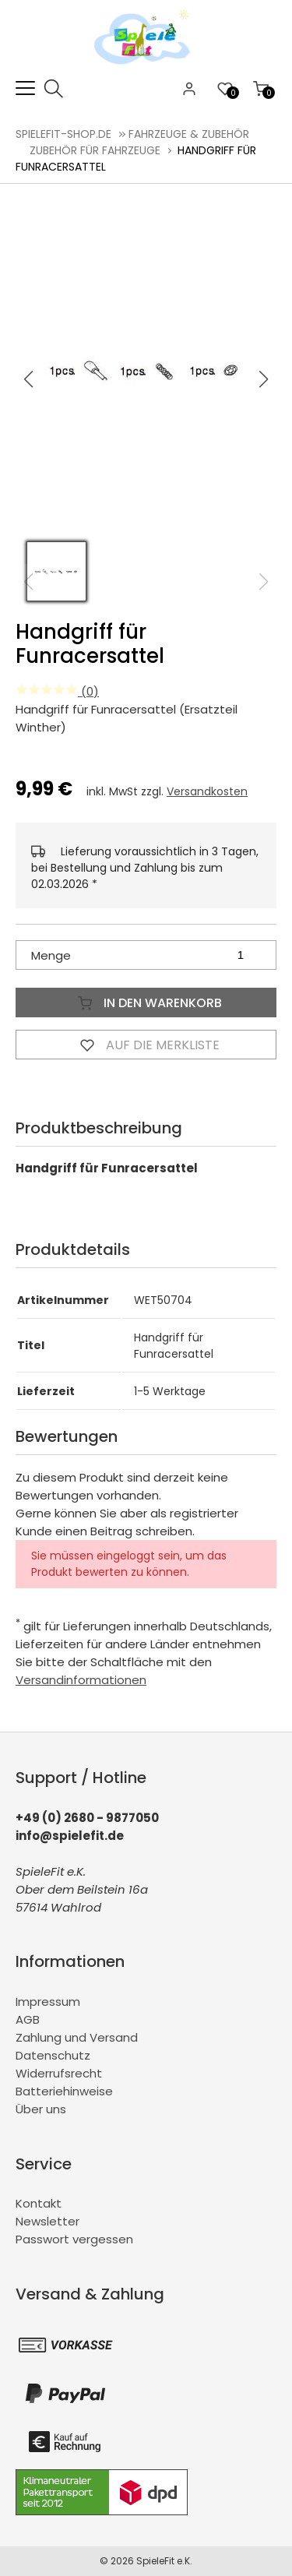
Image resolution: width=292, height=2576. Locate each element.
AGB (28, 2019)
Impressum (48, 2001)
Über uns (41, 2109)
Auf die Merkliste (146, 1044)
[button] (264, 379)
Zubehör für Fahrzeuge (95, 150)
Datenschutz (53, 2055)
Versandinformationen (81, 1680)
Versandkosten (207, 791)
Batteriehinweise (64, 2091)
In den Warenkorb (146, 1002)
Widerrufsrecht (59, 2073)
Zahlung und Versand (77, 2037)
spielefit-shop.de (63, 134)
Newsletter (47, 2221)
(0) (57, 691)
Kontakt (39, 2203)
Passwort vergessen (74, 2239)
